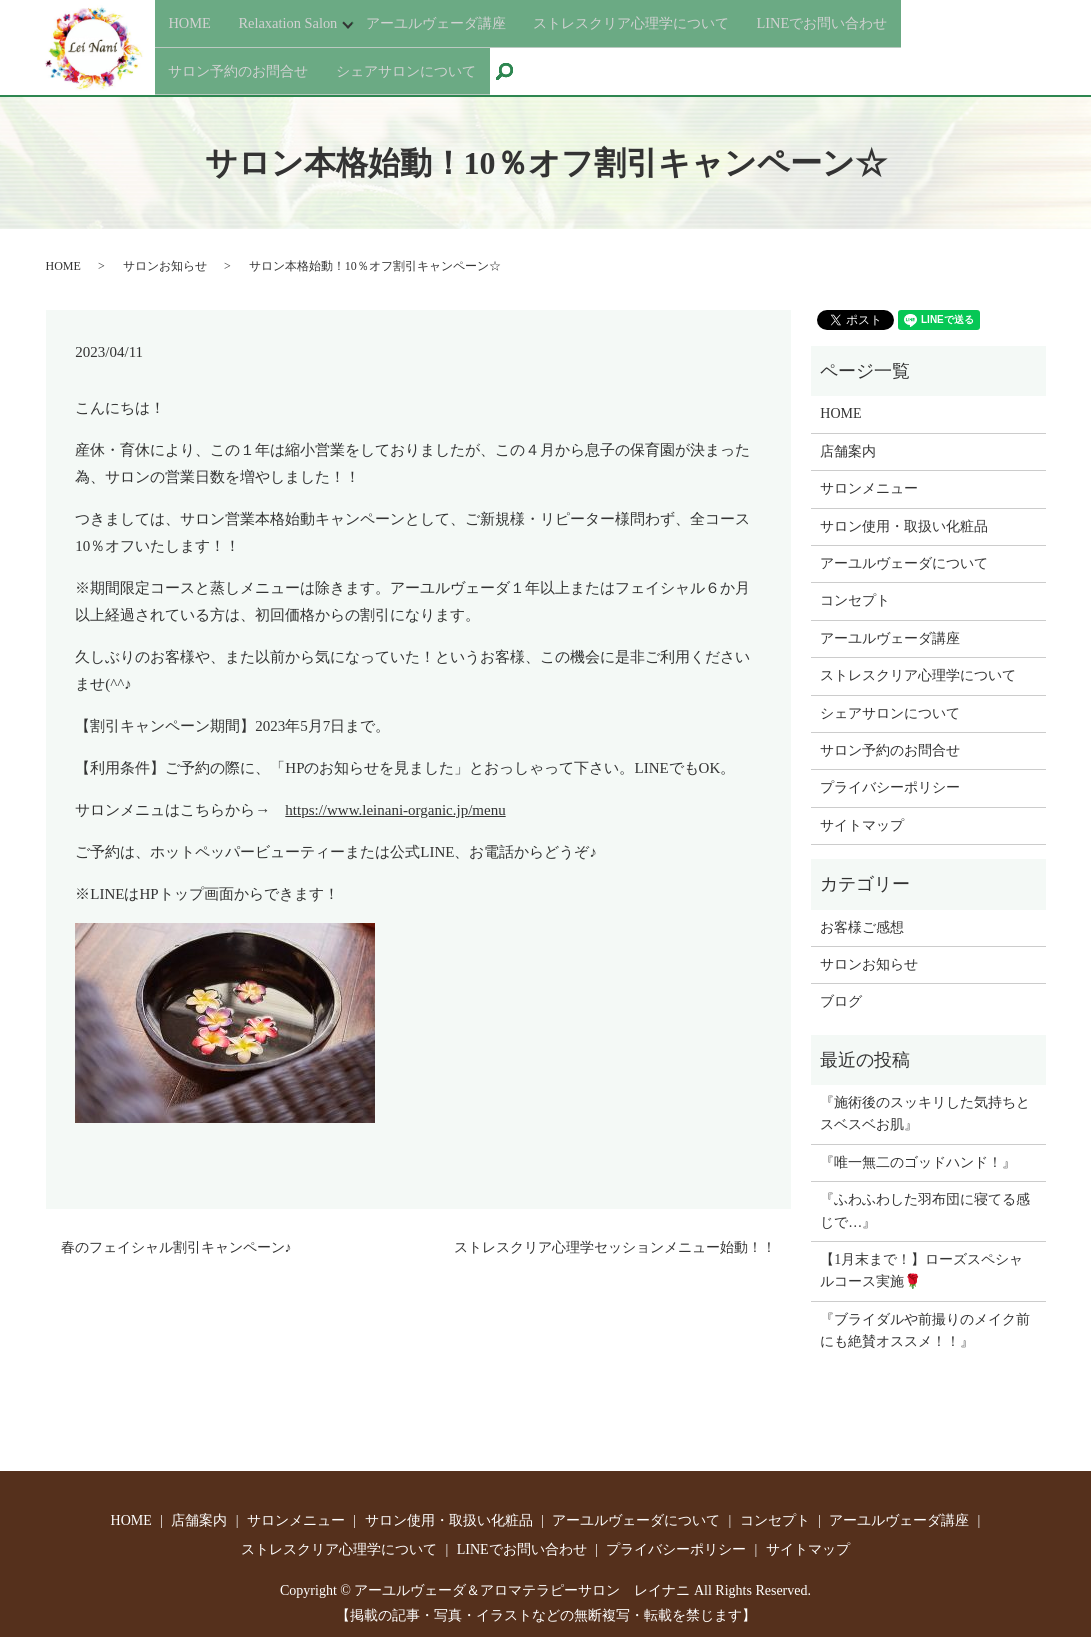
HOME (191, 25)
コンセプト (855, 595)
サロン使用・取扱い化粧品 (904, 520)
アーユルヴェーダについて (904, 558)
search (549, 64)
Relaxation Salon (295, 25)
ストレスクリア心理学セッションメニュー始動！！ (615, 1242)
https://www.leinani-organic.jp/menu (395, 805)
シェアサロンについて (433, 61)
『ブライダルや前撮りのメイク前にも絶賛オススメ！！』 (925, 1324)
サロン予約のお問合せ (248, 61)
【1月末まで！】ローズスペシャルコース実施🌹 (921, 1265)
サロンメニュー (869, 483)
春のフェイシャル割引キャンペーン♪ (176, 1242)
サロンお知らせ (165, 260)
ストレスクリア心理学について (676, 25)
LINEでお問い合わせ (888, 25)
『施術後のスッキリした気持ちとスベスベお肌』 (925, 1108)
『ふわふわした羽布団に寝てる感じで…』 (925, 1205)
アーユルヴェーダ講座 (459, 25)
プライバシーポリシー (890, 782)
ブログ (841, 996)
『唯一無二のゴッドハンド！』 (918, 1156)
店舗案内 (848, 445)
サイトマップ (862, 819)
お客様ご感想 (862, 921)
